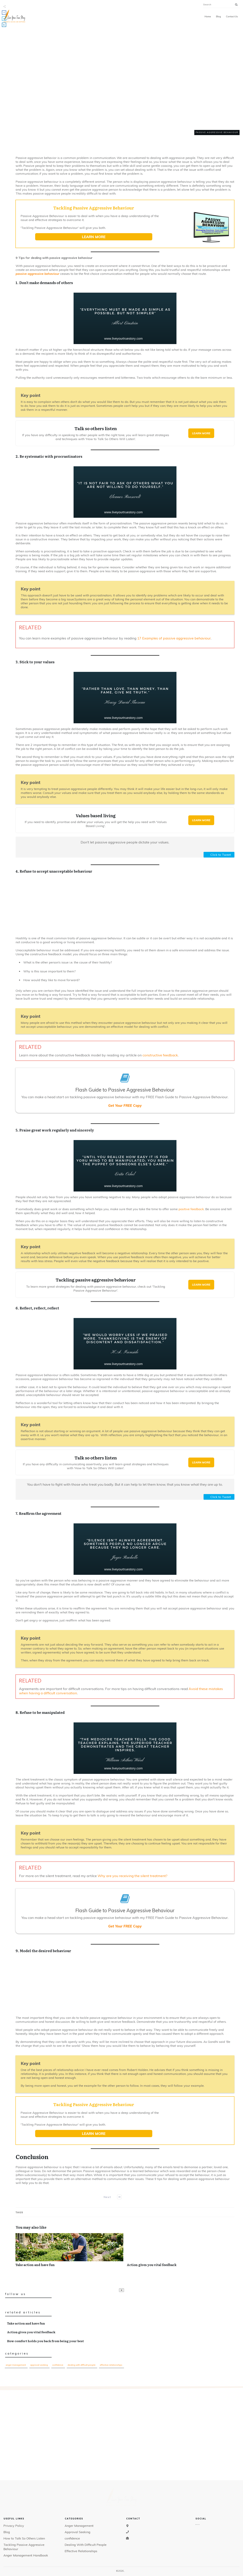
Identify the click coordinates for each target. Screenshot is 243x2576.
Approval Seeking (39, 2365)
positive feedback (191, 1209)
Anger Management (16, 2365)
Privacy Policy (13, 2526)
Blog (6, 2532)
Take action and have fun (69, 2251)
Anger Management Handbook (25, 2555)
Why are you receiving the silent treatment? (132, 1876)
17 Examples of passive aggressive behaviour (174, 638)
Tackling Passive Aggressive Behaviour (23, 2547)
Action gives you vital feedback (181, 2251)
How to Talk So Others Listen (24, 2538)
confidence (57, 2365)
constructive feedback (160, 1055)
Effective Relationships (111, 2365)
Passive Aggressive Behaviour (217, 132)
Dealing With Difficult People (82, 2365)
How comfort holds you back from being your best (121, 2341)
